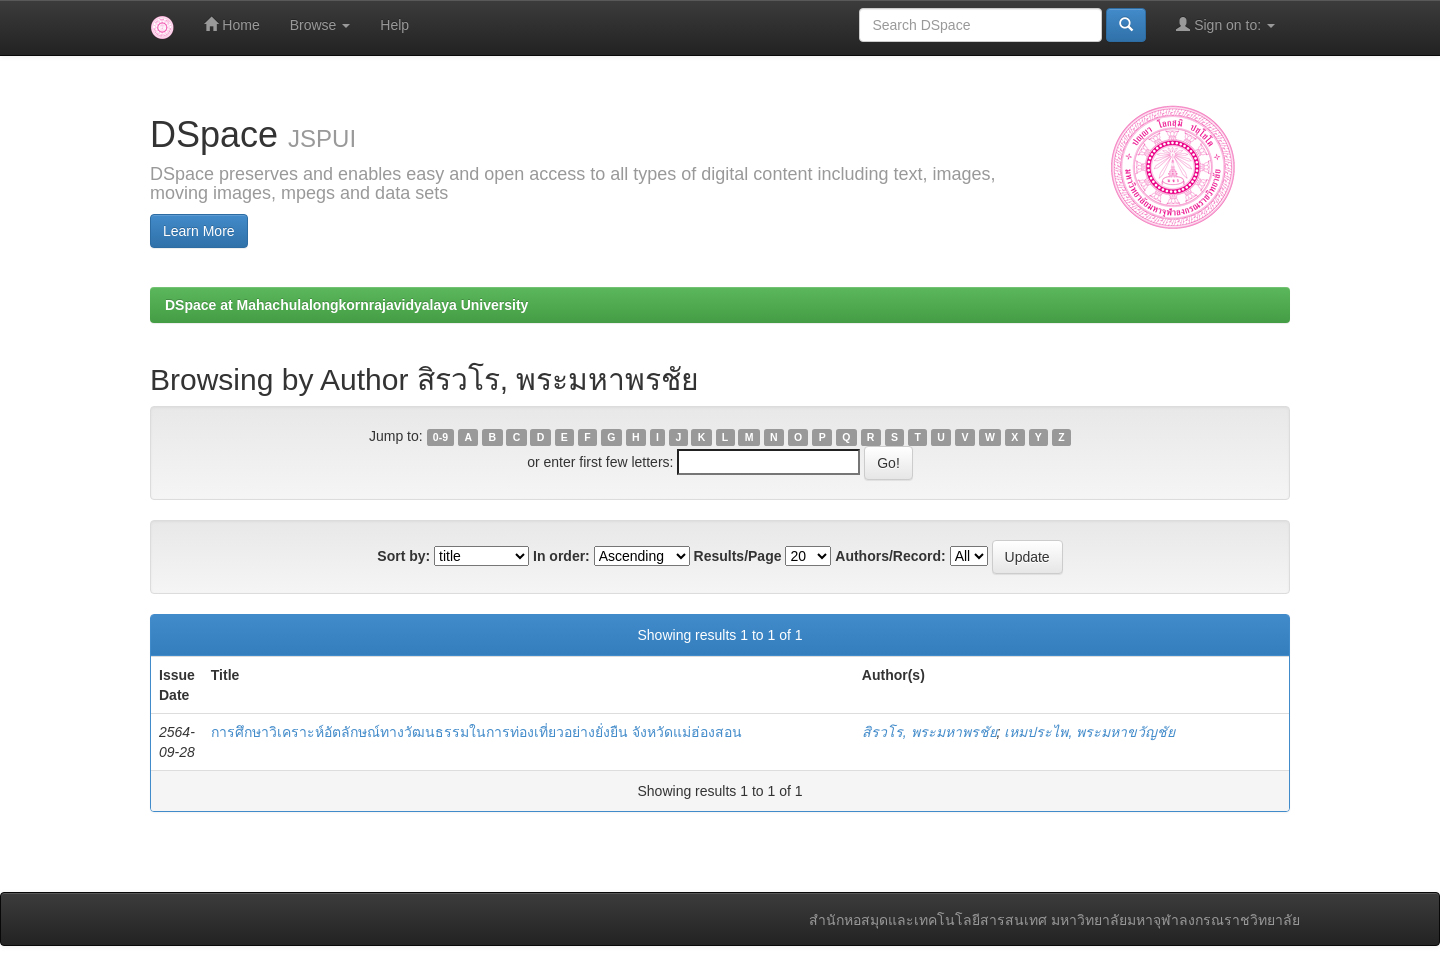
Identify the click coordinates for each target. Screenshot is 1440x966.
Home (231, 24)
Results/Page (738, 556)
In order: (561, 556)
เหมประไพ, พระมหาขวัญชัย (1089, 732)
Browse (320, 25)
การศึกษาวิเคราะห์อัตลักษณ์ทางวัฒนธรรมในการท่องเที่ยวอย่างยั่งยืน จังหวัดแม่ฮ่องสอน (476, 732)
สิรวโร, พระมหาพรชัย (929, 732)
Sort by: (403, 556)
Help (394, 25)
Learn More (199, 231)
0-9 (440, 437)
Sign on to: (1225, 24)
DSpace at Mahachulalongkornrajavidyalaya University (346, 305)
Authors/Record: (890, 556)
